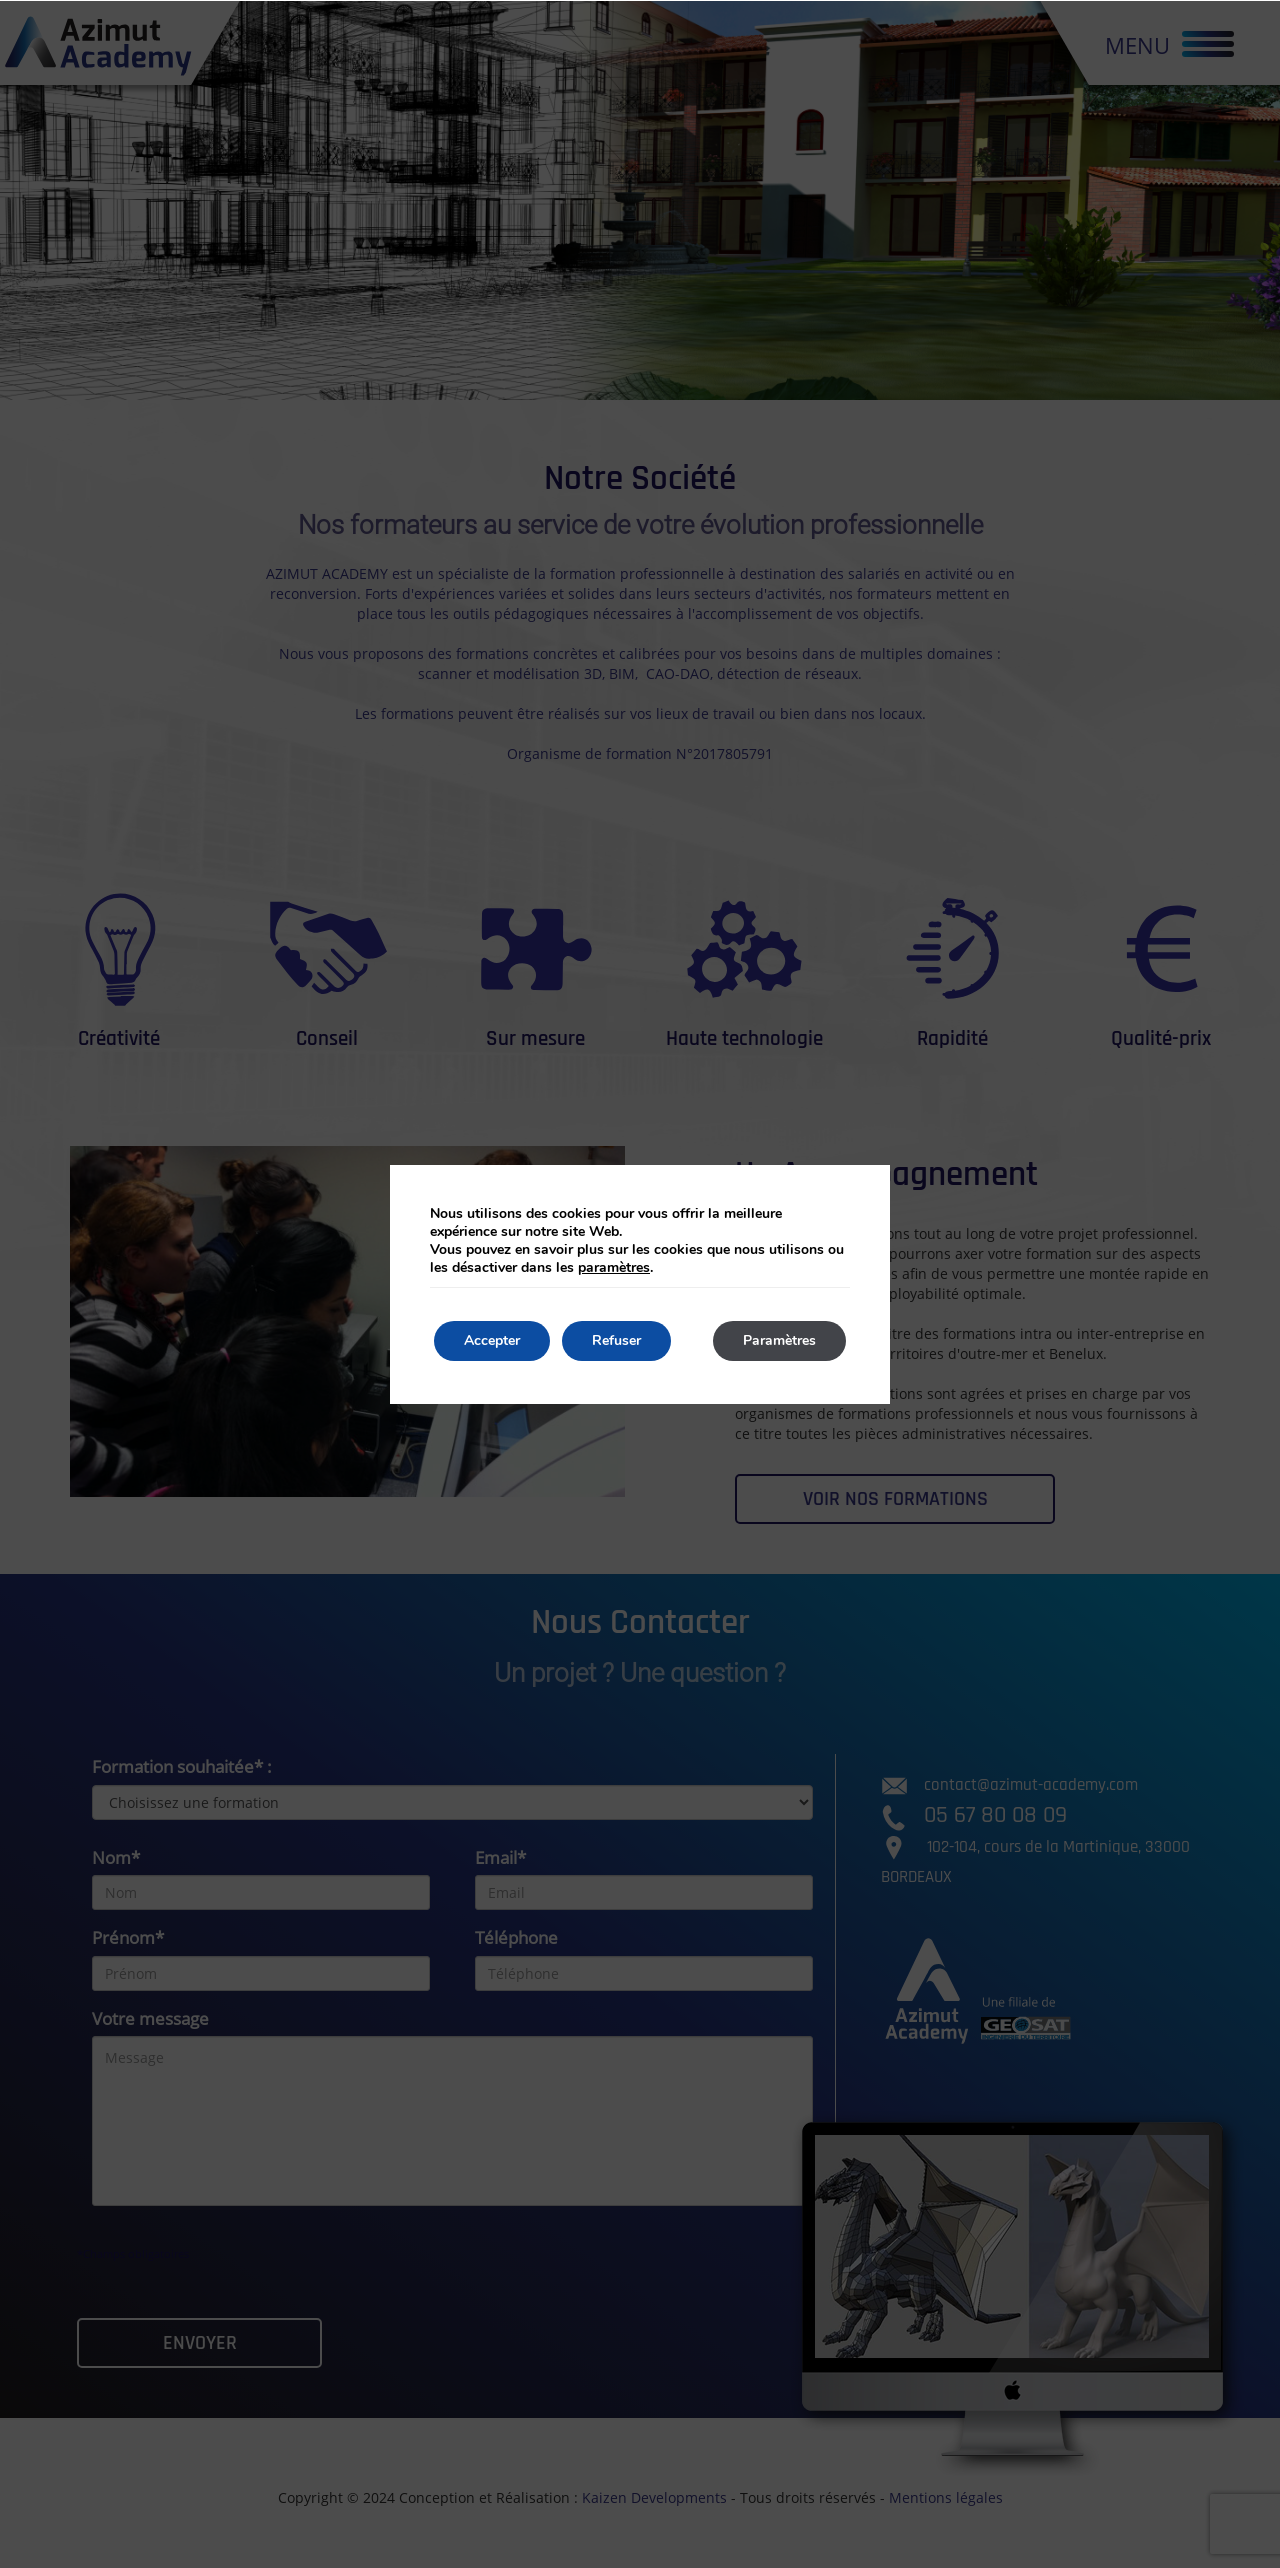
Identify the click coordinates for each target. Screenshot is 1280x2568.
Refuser (616, 1340)
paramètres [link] (614, 1267)
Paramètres (779, 1340)
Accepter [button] (492, 1340)
